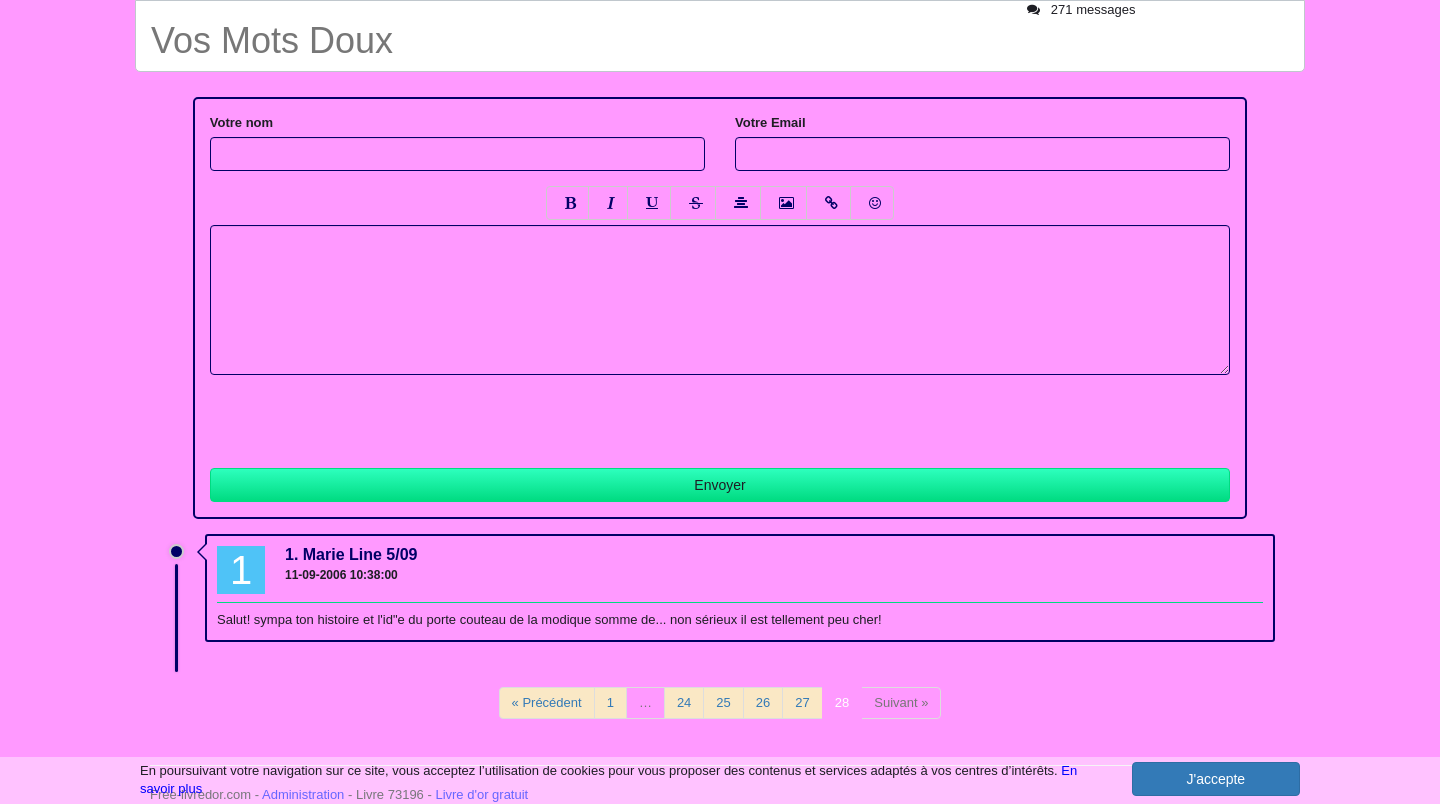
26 (763, 702)
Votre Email (770, 122)
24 (684, 702)
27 (802, 702)
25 (723, 702)
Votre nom (241, 122)
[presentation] (362, 414)
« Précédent (547, 702)
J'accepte (1215, 779)
